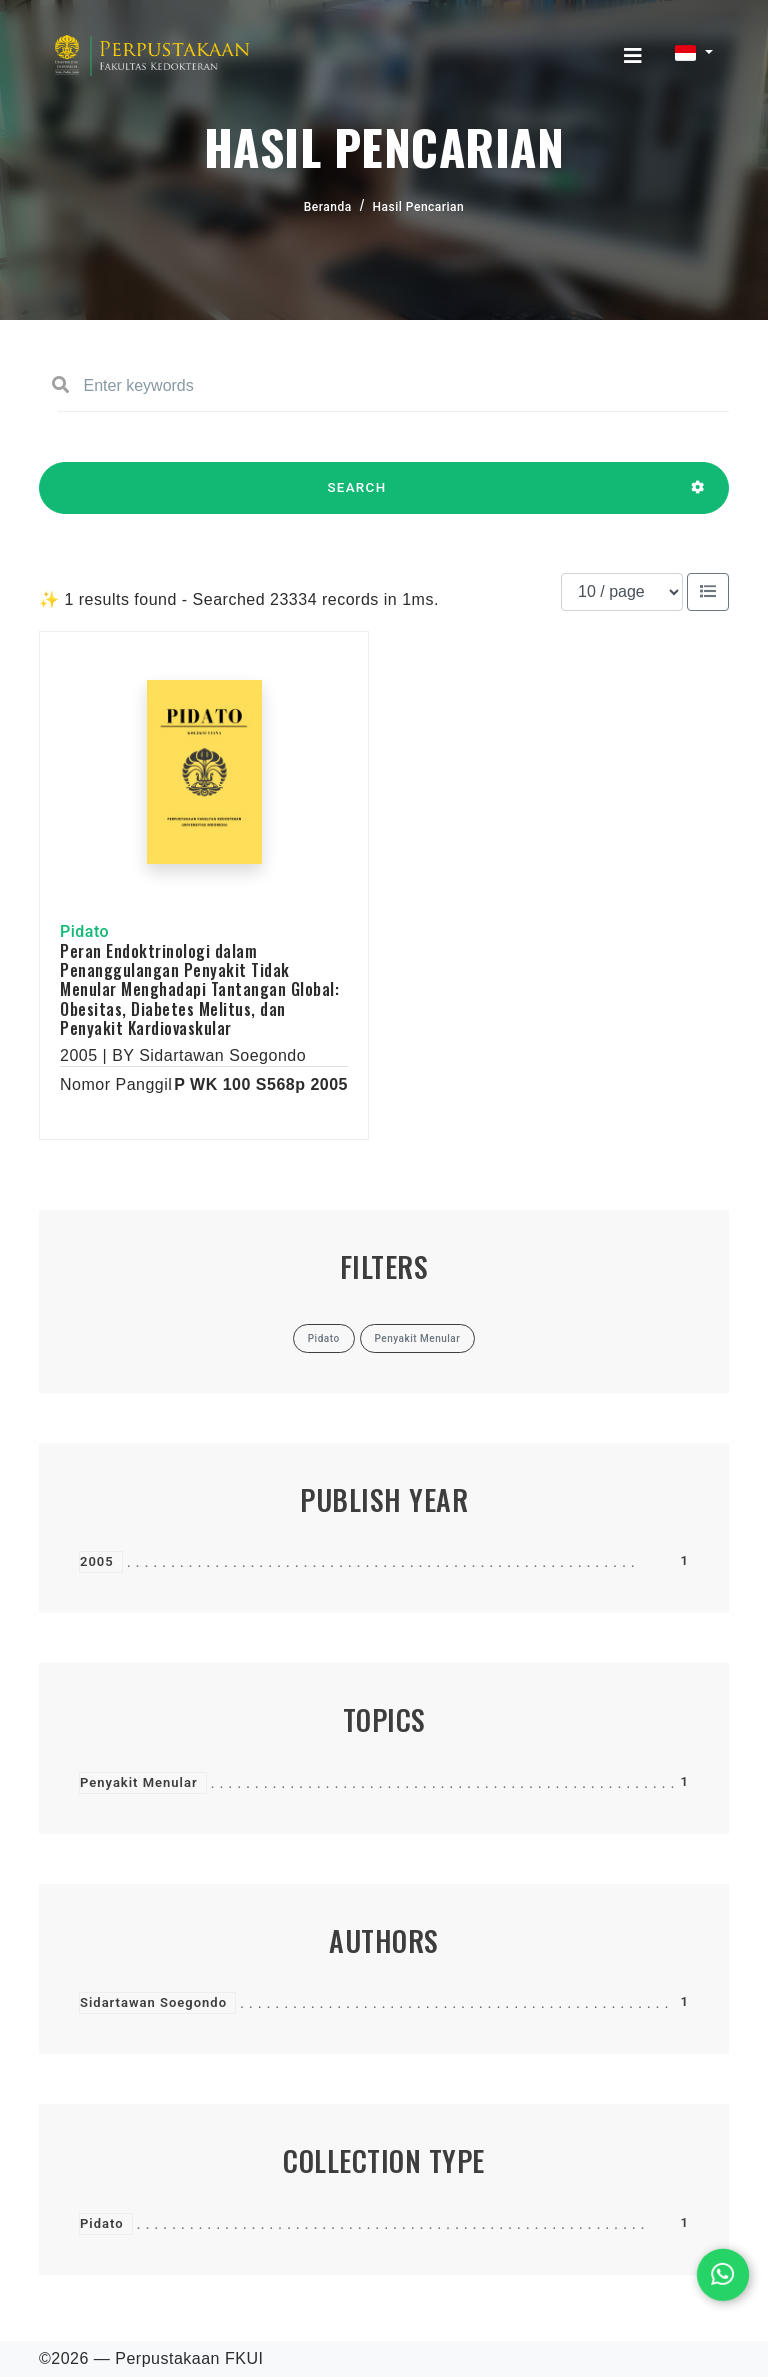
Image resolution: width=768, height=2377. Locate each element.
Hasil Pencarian (419, 207)
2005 (97, 1561)
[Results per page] (622, 592)
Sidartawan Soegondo (153, 2002)
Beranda (328, 207)
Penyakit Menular (139, 1782)
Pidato (102, 2223)
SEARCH (357, 497)
